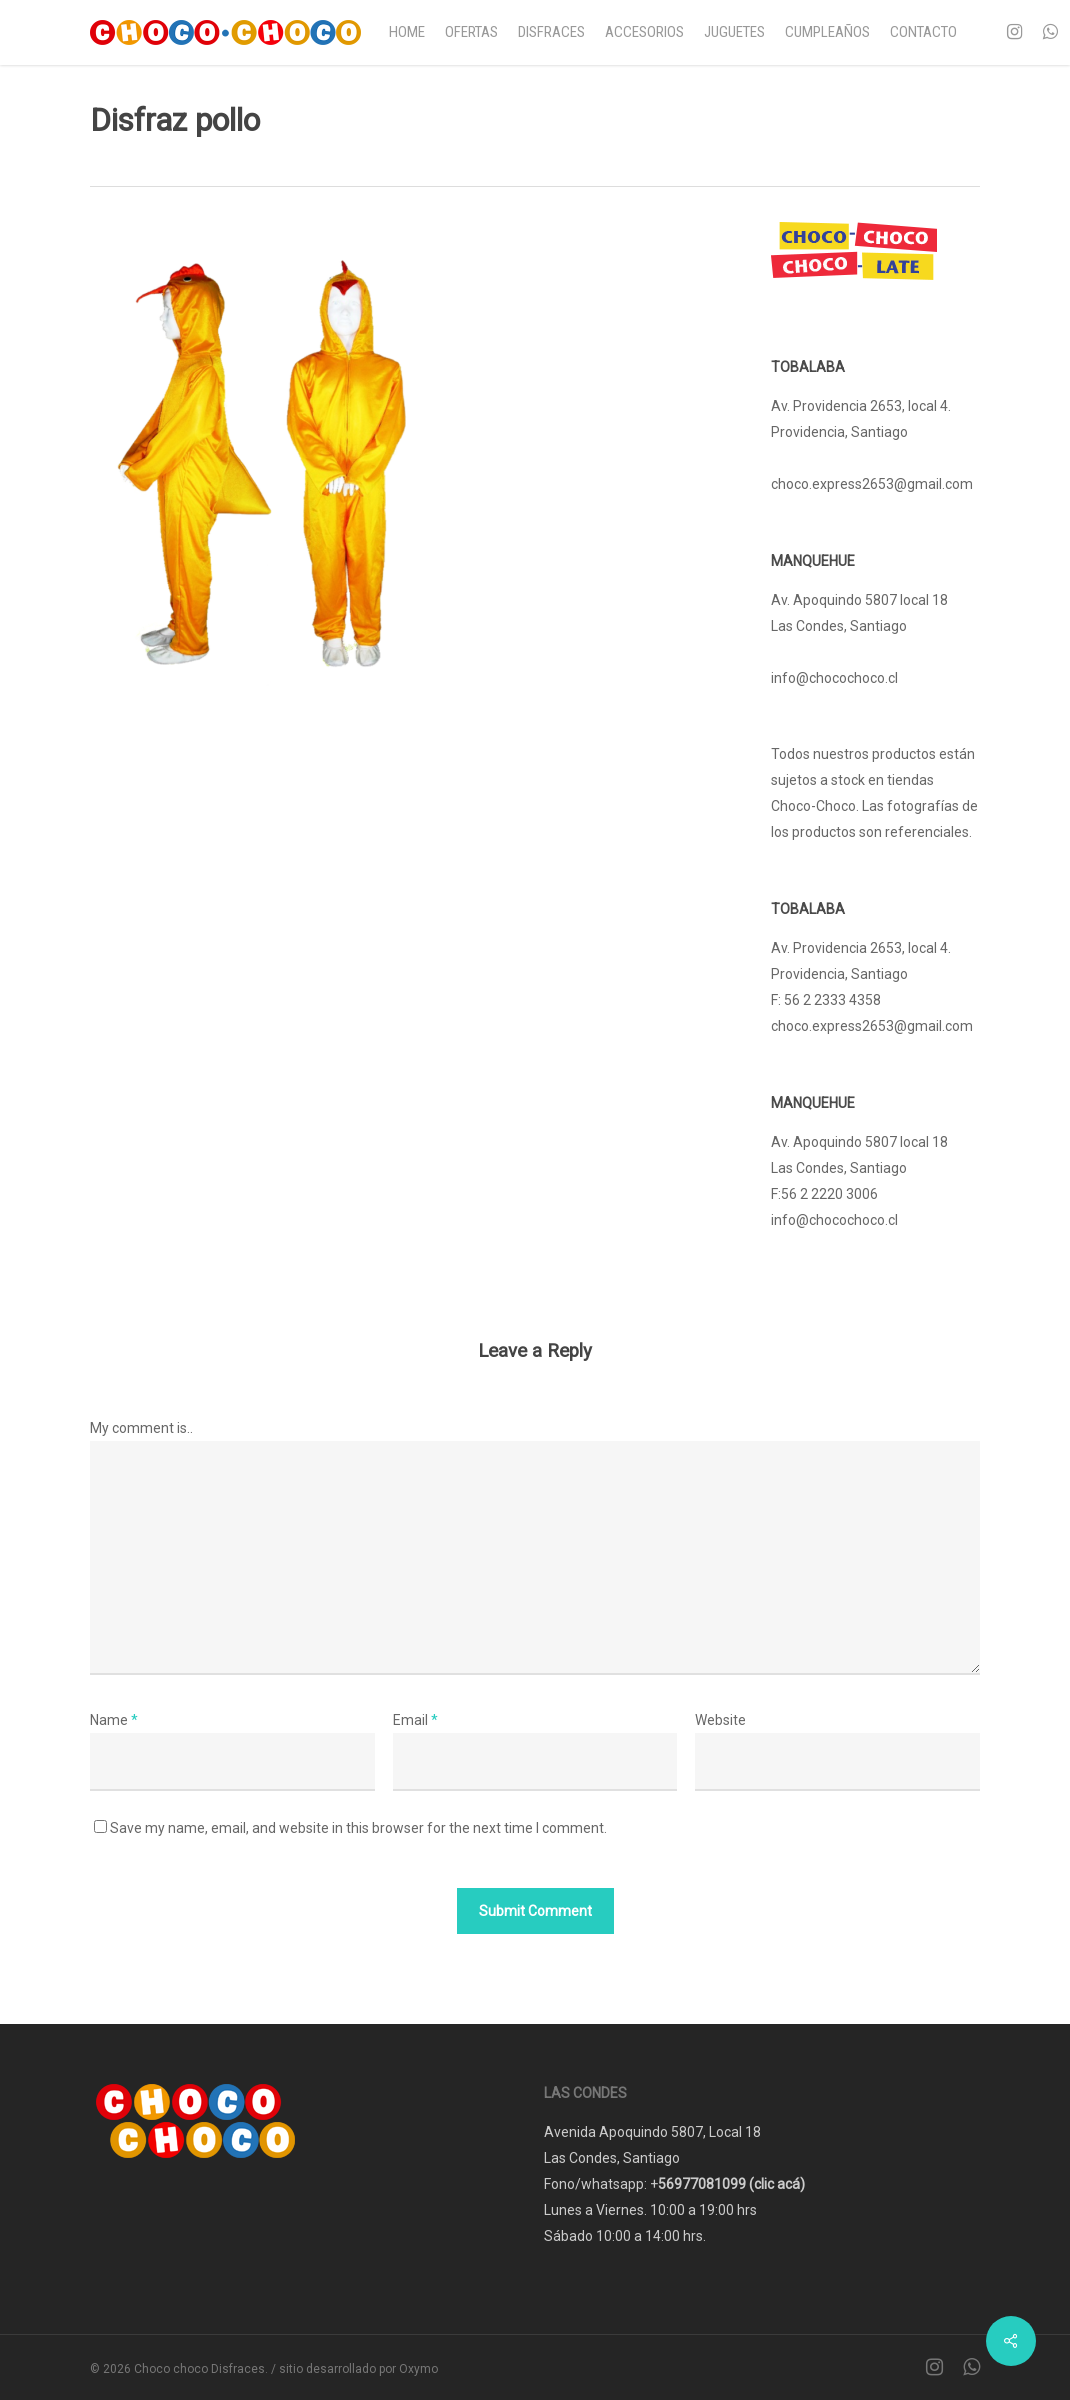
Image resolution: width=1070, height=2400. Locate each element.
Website (720, 1720)
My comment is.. (141, 1428)
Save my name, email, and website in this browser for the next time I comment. (358, 1828)
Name (114, 1720)
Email (415, 1720)
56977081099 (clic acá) (731, 2184)
